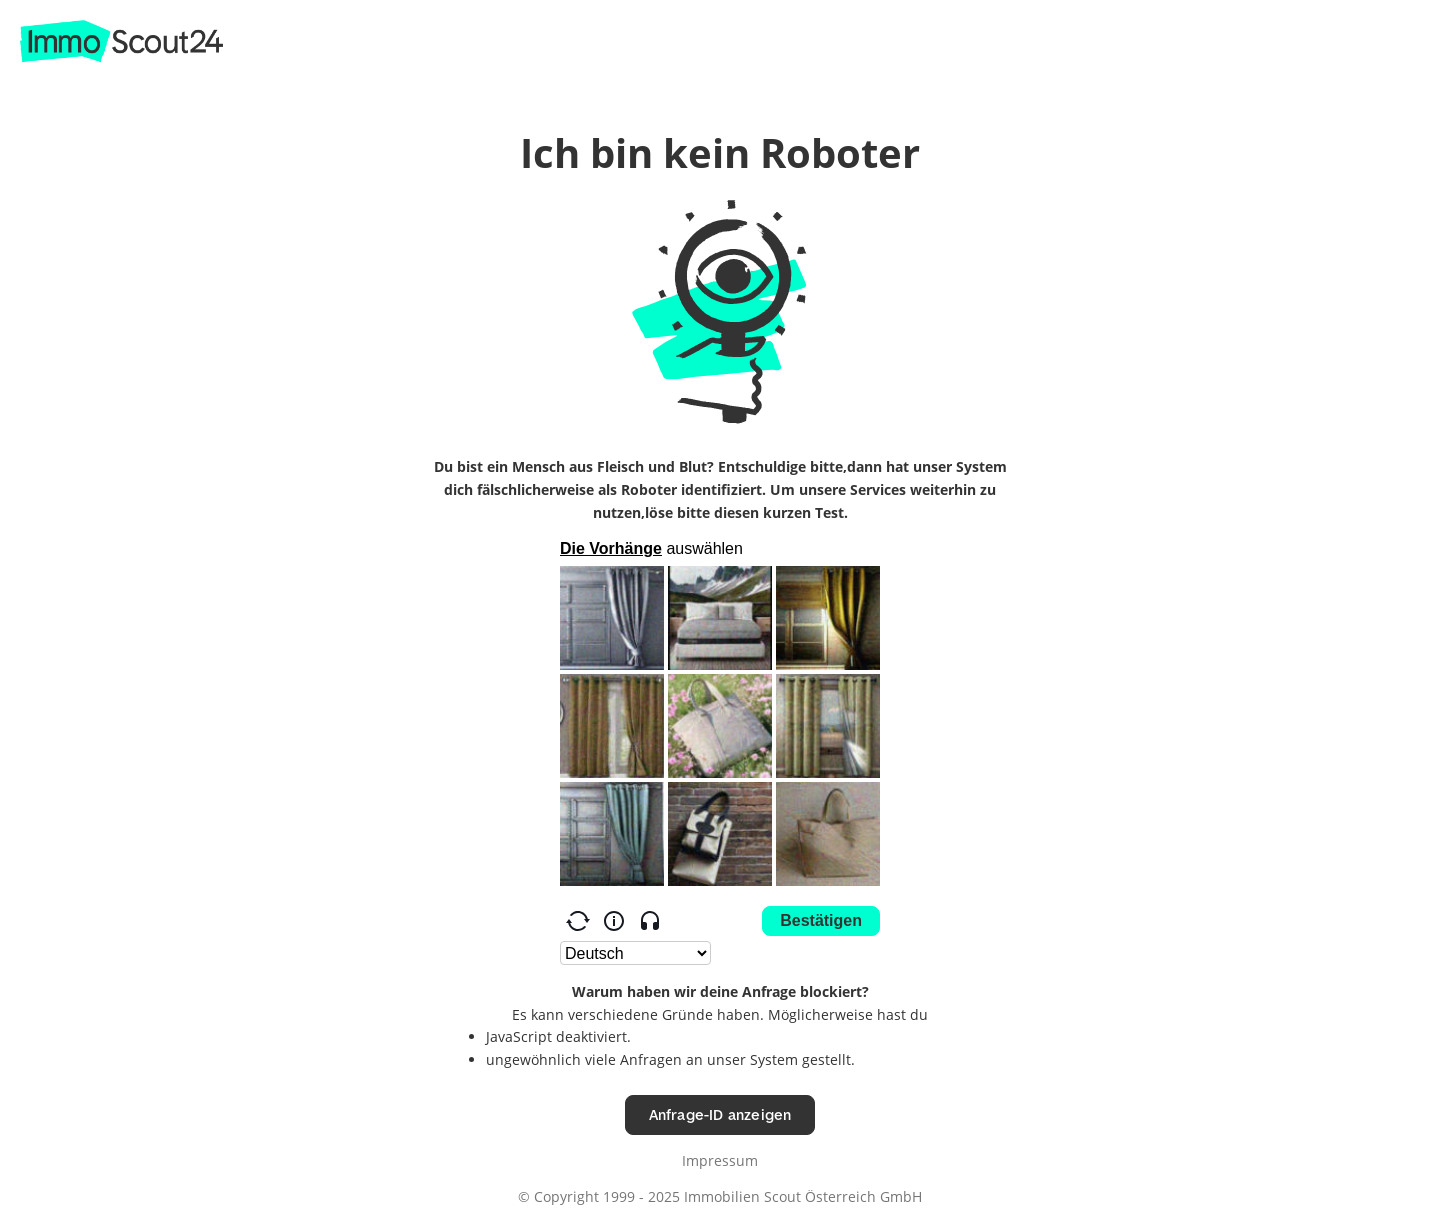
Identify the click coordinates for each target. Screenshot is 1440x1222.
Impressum (720, 1160)
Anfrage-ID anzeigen (720, 1114)
